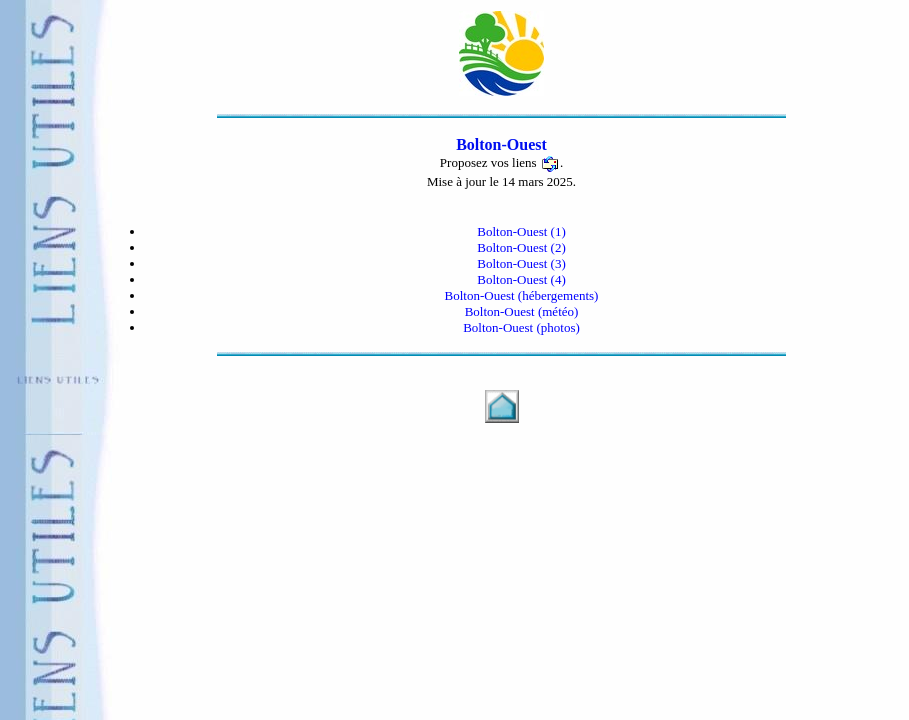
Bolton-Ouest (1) (521, 231)
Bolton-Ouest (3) (521, 263)
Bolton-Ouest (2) (521, 247)
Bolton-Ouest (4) (521, 279)
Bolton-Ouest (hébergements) (522, 295)
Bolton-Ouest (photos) (521, 327)
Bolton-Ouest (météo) (522, 311)
